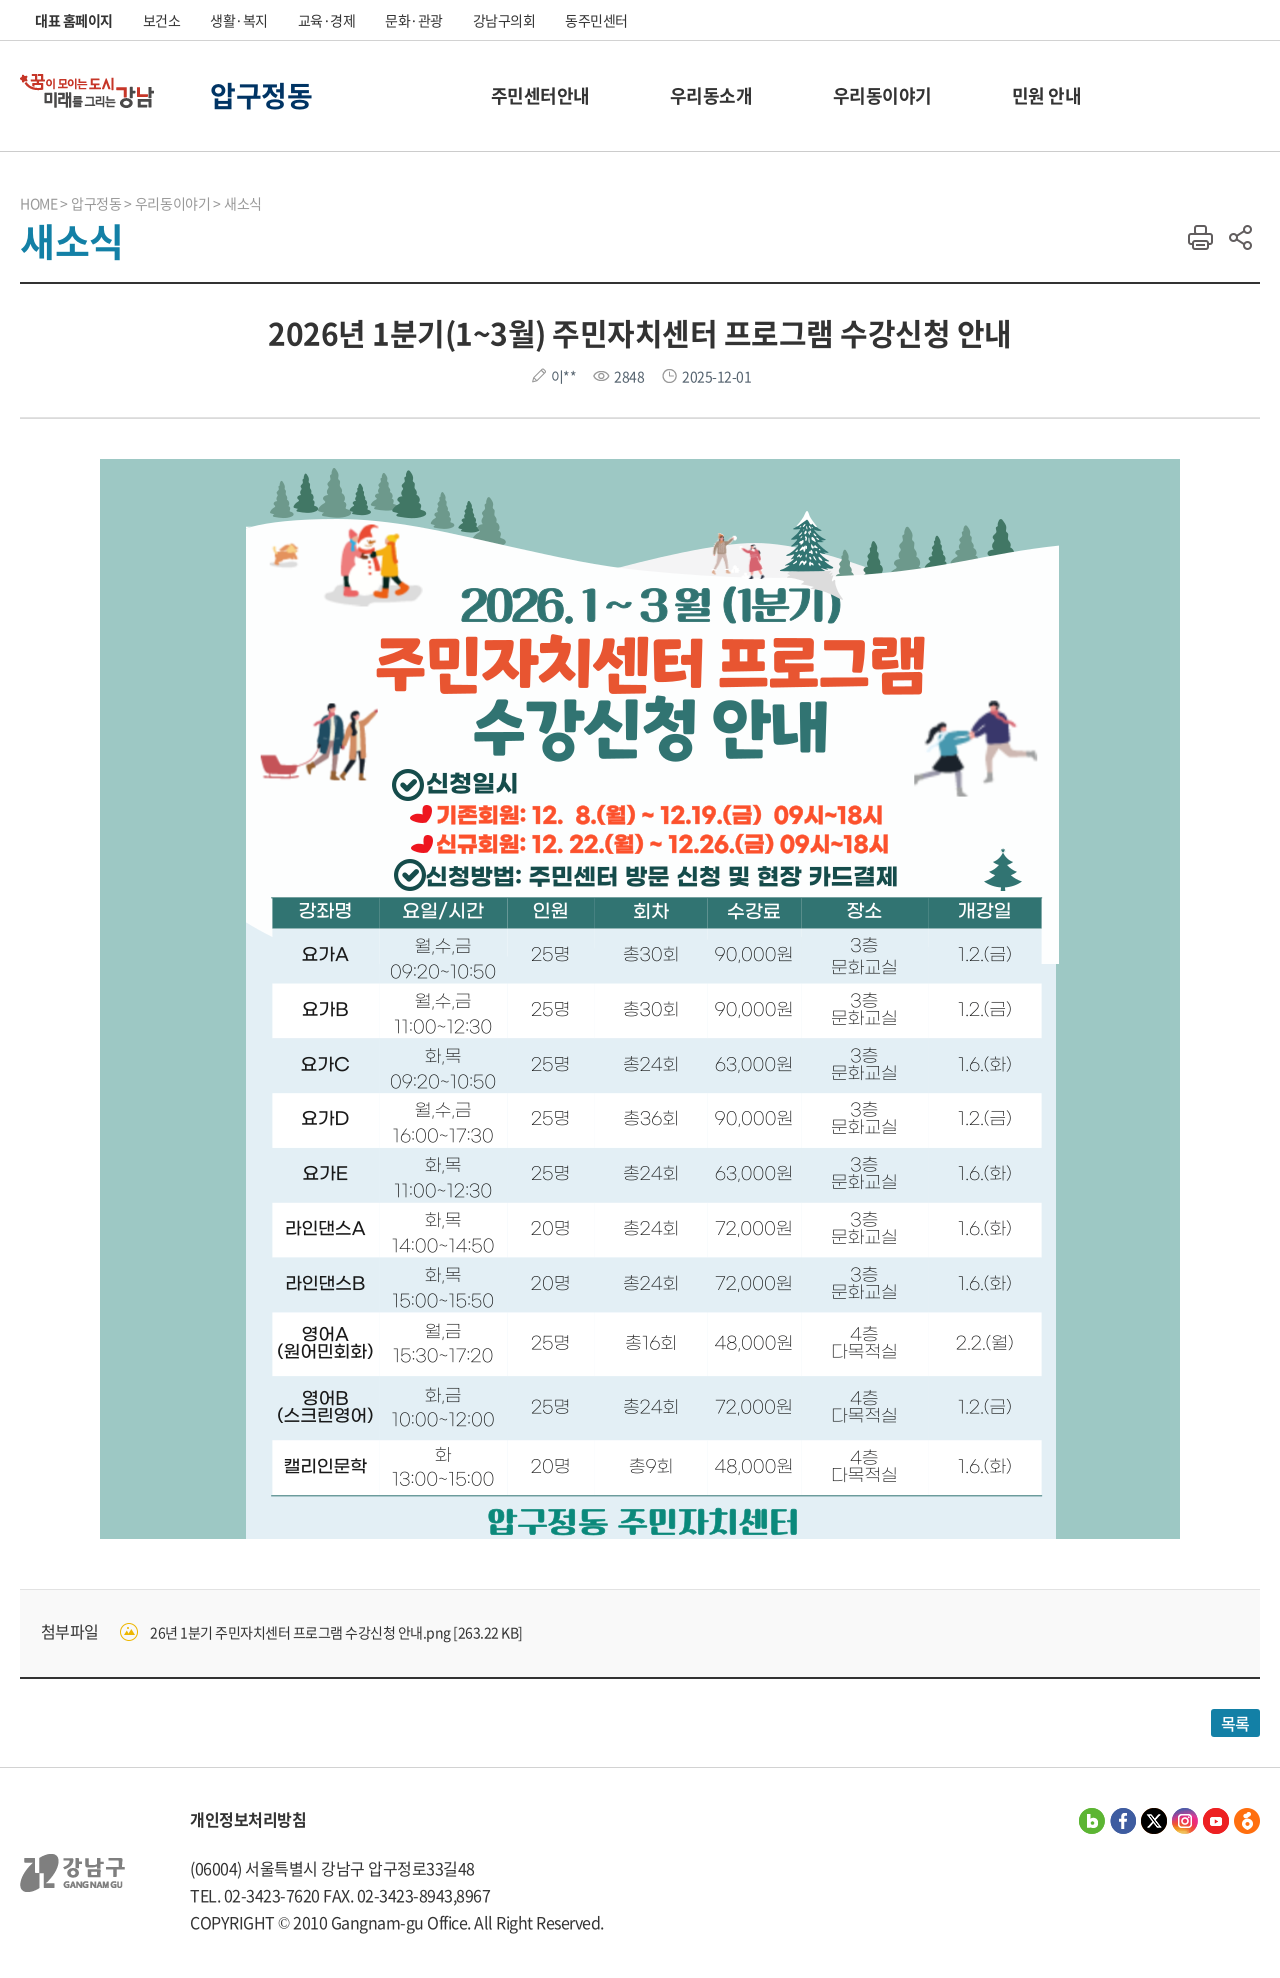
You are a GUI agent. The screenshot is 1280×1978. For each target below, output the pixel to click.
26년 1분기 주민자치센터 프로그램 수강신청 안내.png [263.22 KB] (336, 1632)
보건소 (162, 20)
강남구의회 (504, 20)
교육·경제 (327, 20)
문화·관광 (414, 20)
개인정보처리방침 (248, 1819)
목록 (1235, 1723)
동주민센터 (596, 20)
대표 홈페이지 (74, 20)
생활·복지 (239, 20)
